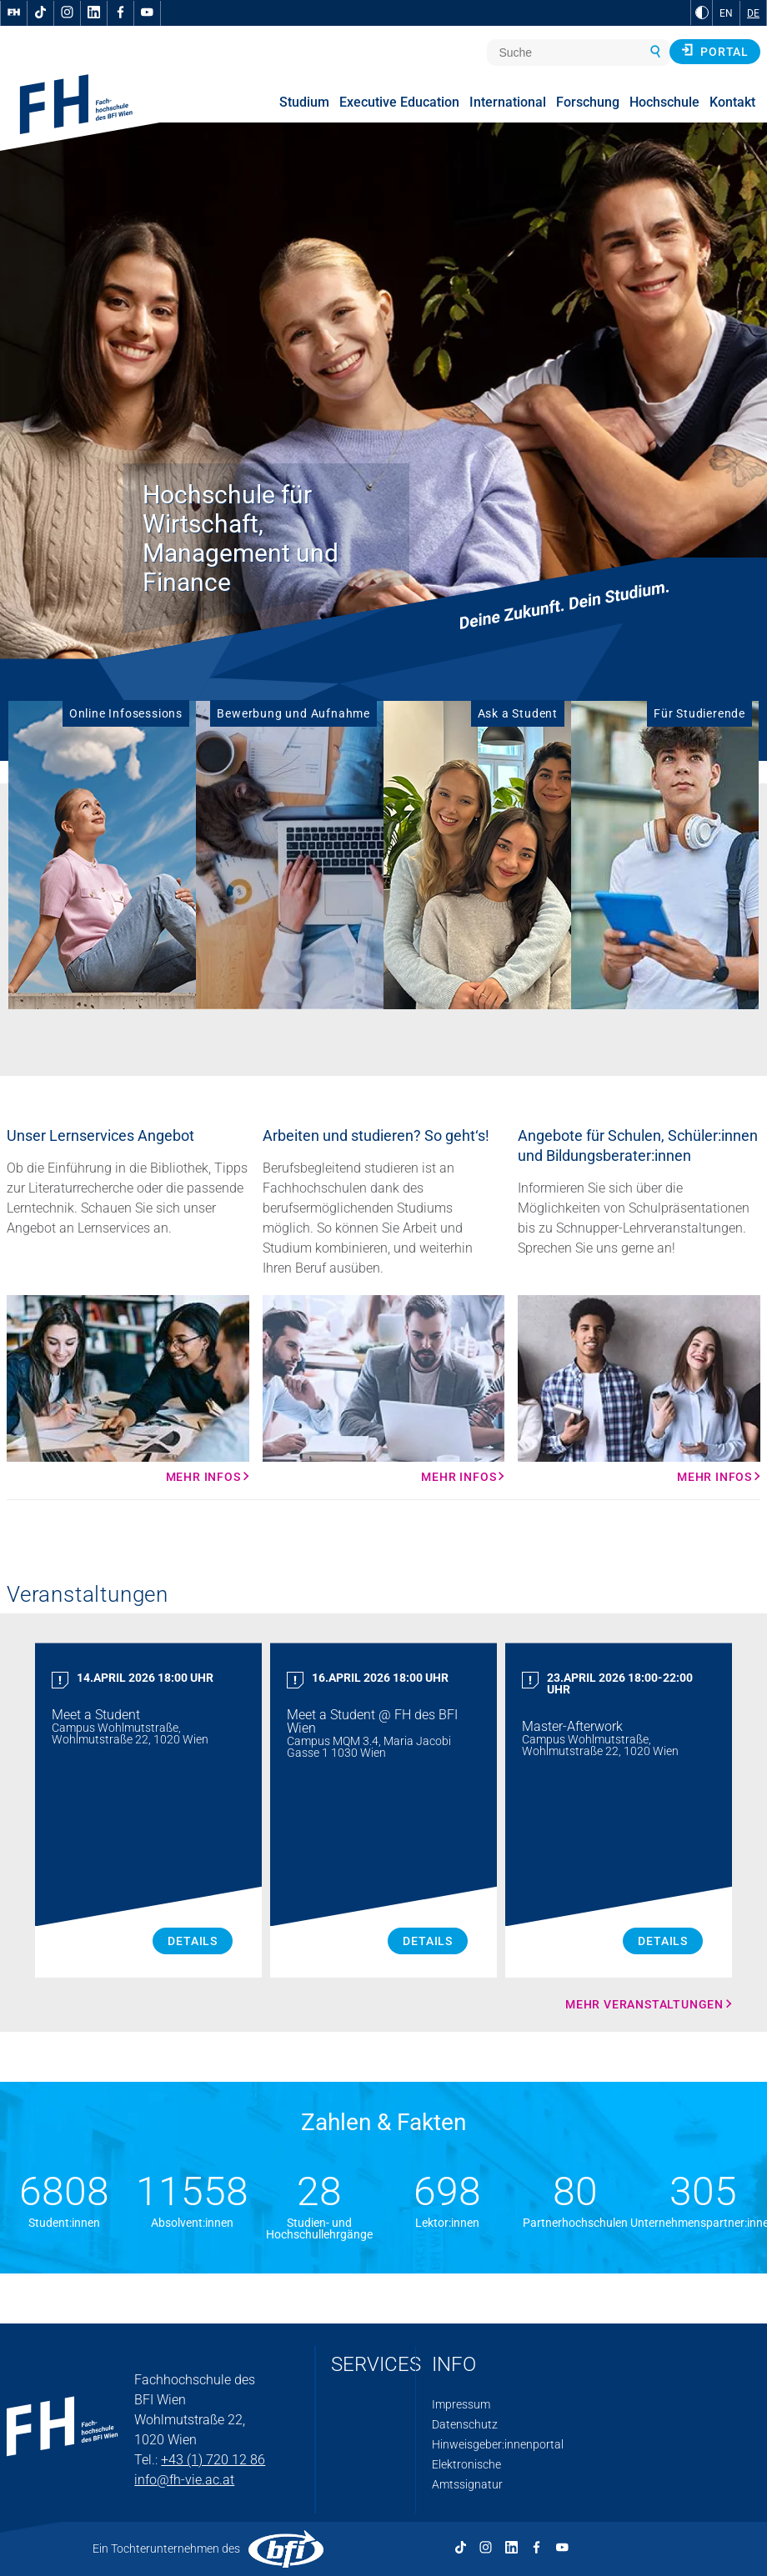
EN (726, 13)
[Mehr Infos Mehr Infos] (128, 1389)
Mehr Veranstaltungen (644, 2004)
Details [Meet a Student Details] (193, 1941)
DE (753, 13)
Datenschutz (465, 2424)
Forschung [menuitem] (587, 102)
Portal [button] (715, 50)
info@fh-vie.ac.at (184, 2480)
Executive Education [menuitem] (399, 102)
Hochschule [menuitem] (664, 102)
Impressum (461, 2404)
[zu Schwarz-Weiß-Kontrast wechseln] (702, 12)
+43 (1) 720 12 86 (213, 2460)
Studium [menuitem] (304, 102)
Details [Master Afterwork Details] (663, 1941)
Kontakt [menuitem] (732, 102)
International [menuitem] (507, 102)
